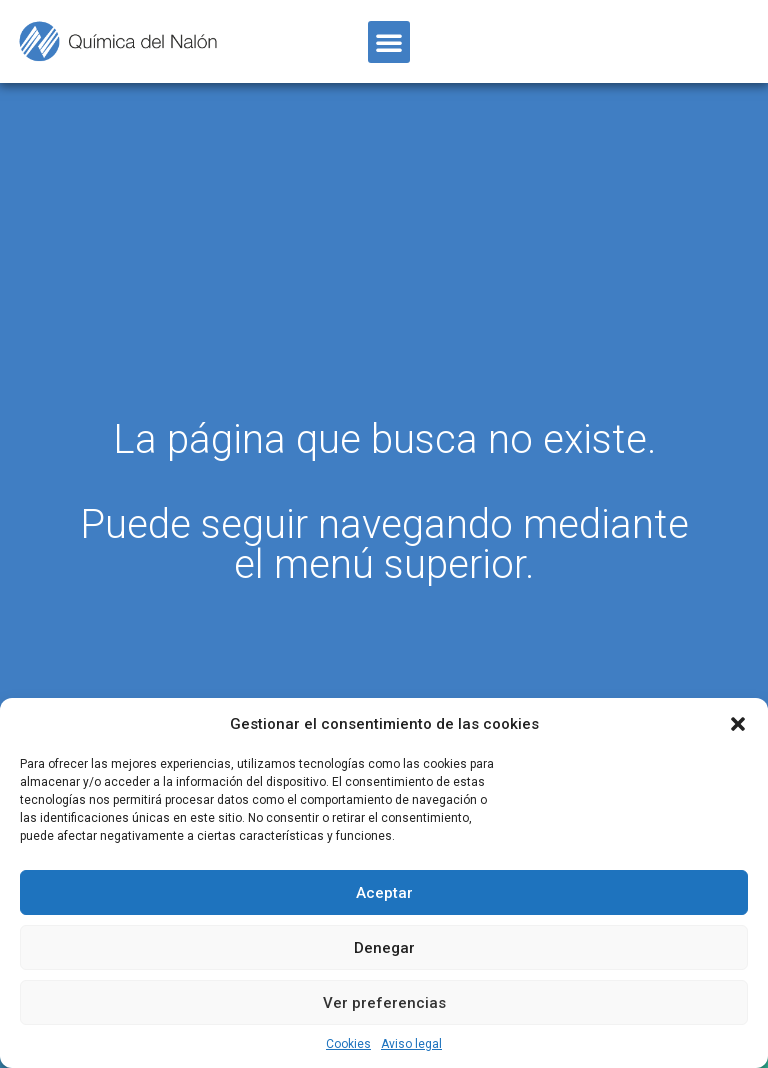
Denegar (384, 948)
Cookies (348, 1044)
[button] (738, 724)
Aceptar (384, 893)
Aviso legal (411, 1044)
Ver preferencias (384, 1003)
